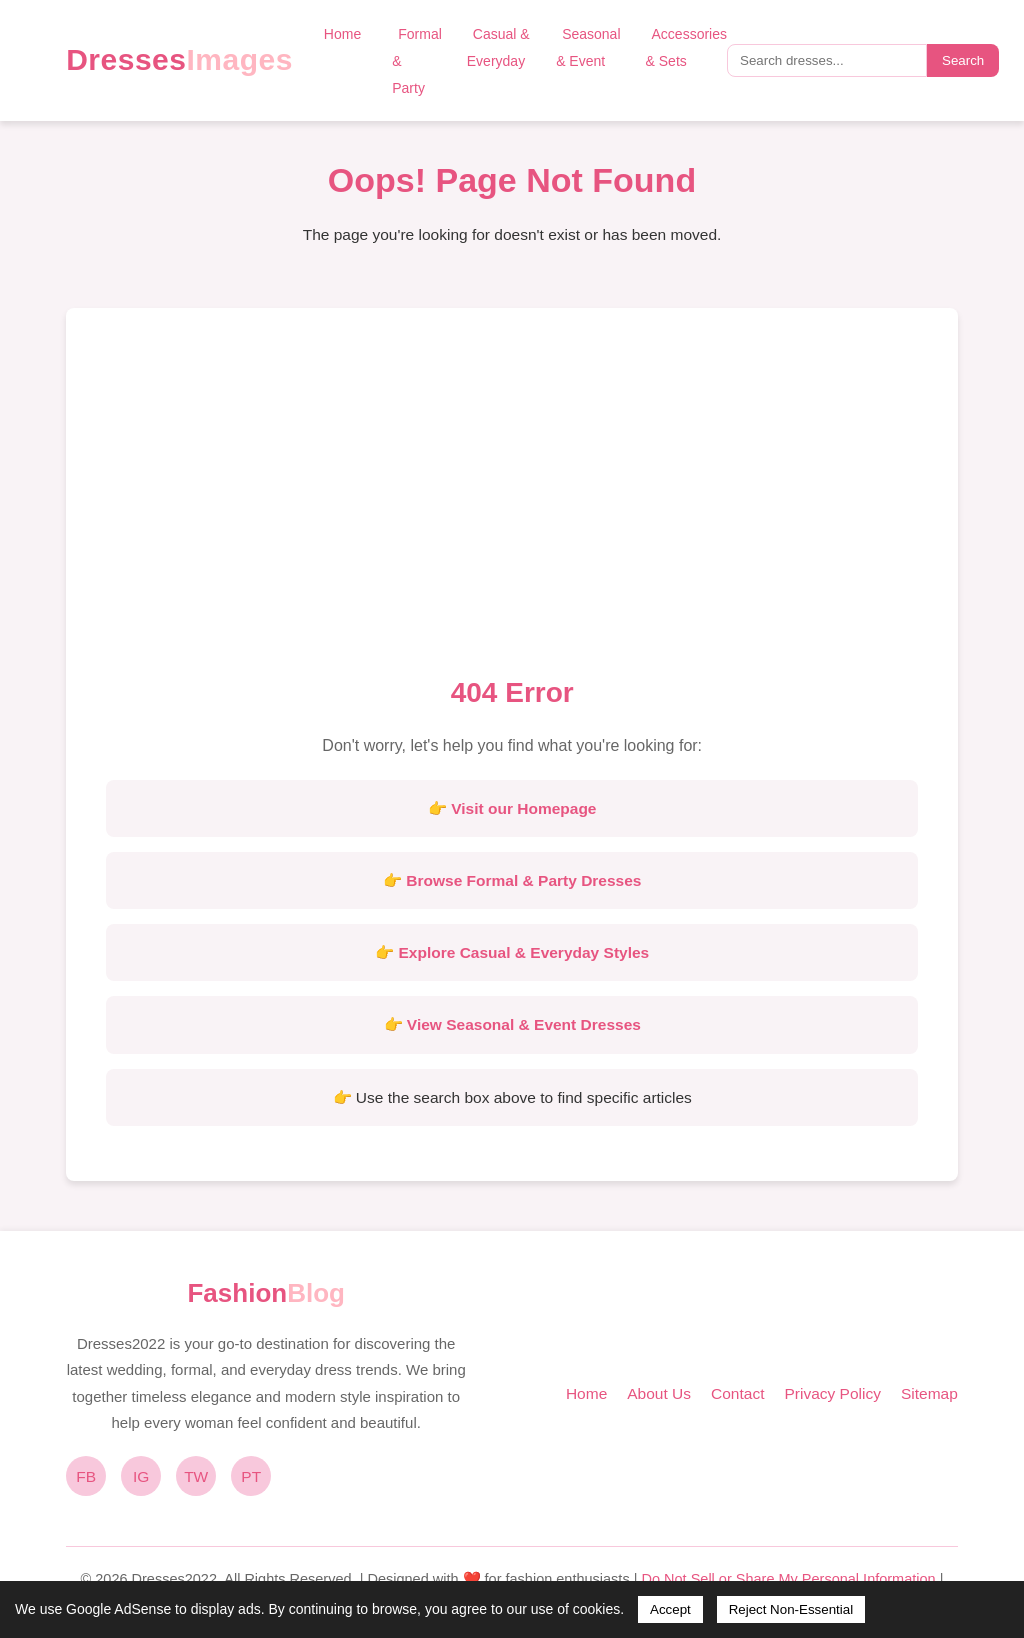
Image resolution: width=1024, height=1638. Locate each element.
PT (251, 1476)
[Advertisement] (512, 498)
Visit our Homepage (523, 808)
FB (86, 1476)
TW (196, 1476)
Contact (737, 1393)
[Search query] (827, 60)
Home (342, 34)
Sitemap (929, 1393)
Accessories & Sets (686, 47)
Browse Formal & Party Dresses (523, 880)
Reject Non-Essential (791, 1609)
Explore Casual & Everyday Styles (524, 952)
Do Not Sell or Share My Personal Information (788, 1579)
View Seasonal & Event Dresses (524, 1024)
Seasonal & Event (588, 47)
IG (141, 1476)
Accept (670, 1609)
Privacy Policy (832, 1393)
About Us (659, 1393)
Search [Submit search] (963, 60)
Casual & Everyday (498, 47)
